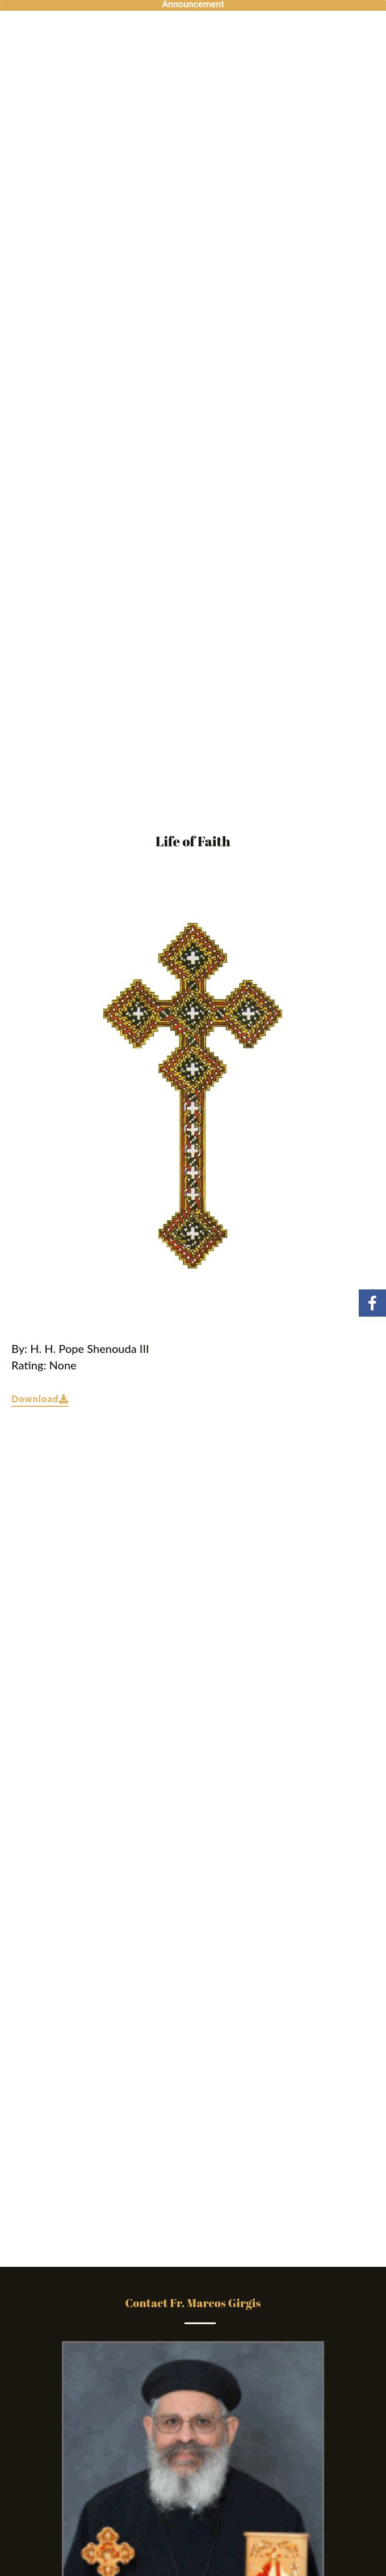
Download (40, 1398)
